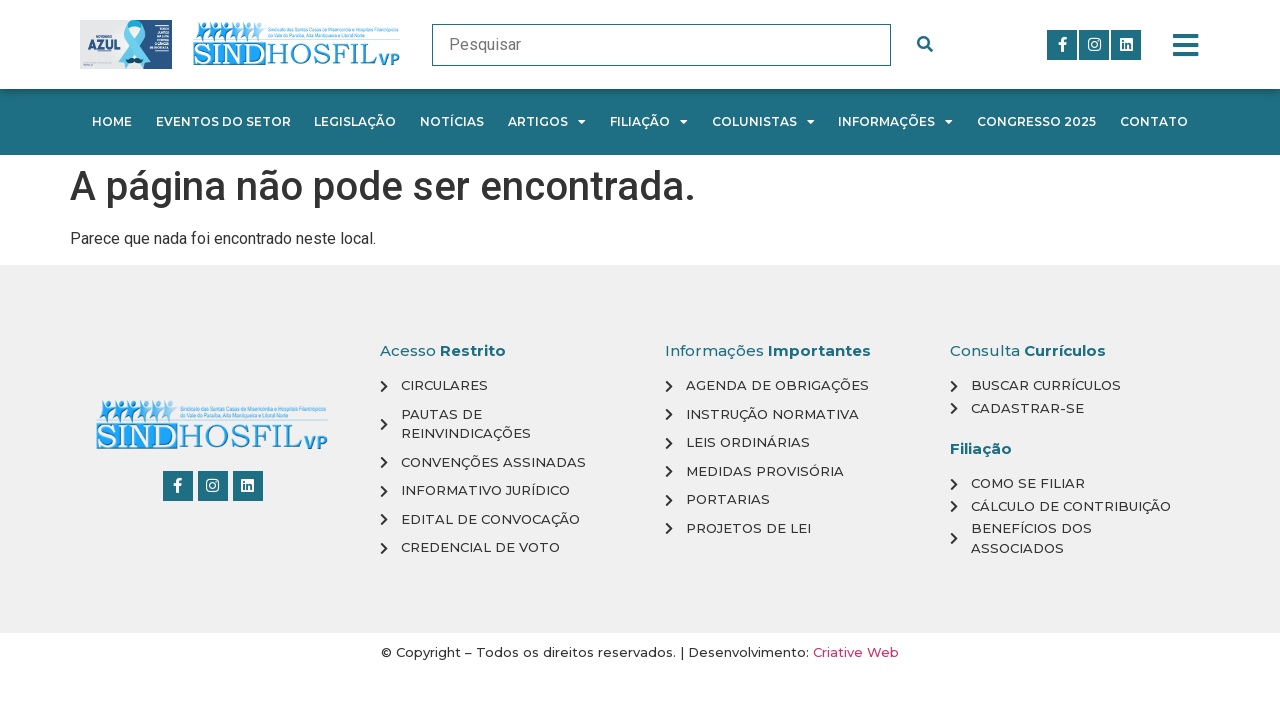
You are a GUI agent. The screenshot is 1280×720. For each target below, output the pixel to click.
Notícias (452, 121)
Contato (1154, 121)
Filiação (649, 122)
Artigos (547, 122)
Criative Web (856, 652)
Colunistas (763, 122)
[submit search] (925, 44)
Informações (895, 122)
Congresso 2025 (1036, 121)
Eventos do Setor (223, 121)
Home (112, 121)
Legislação (355, 121)
